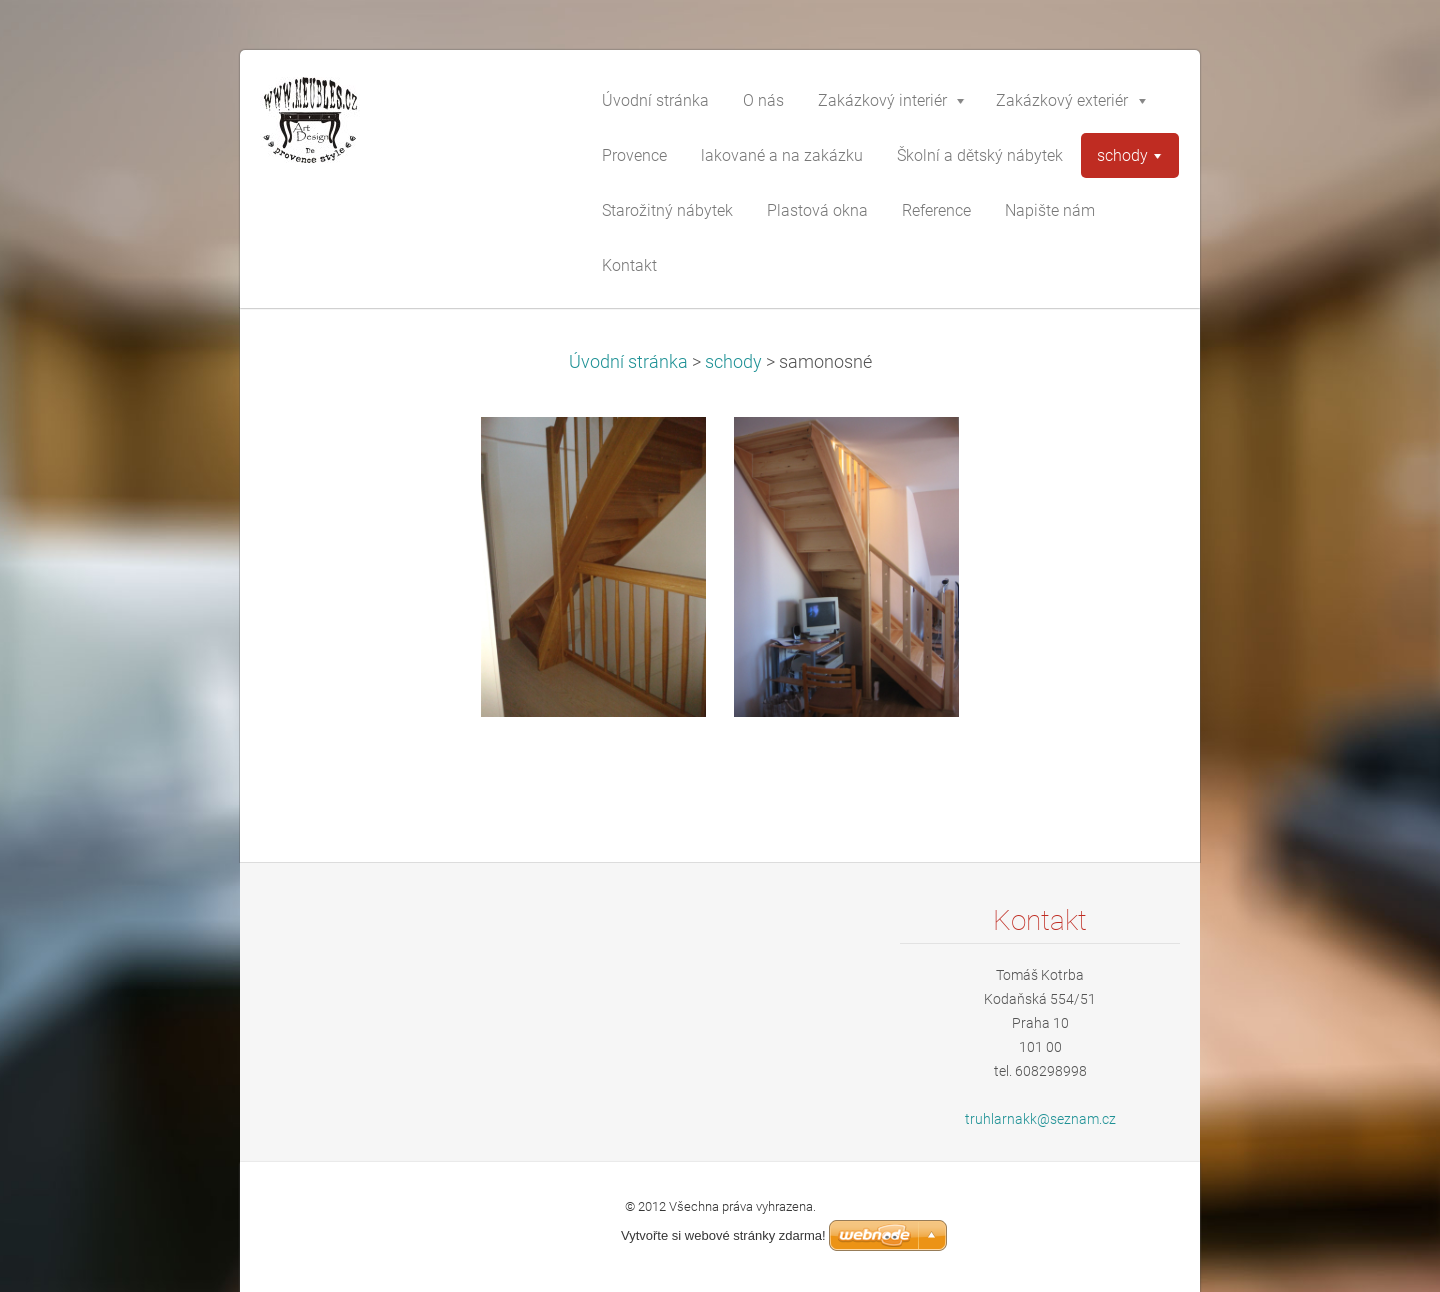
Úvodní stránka (628, 362)
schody (733, 362)
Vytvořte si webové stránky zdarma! (723, 1235)
